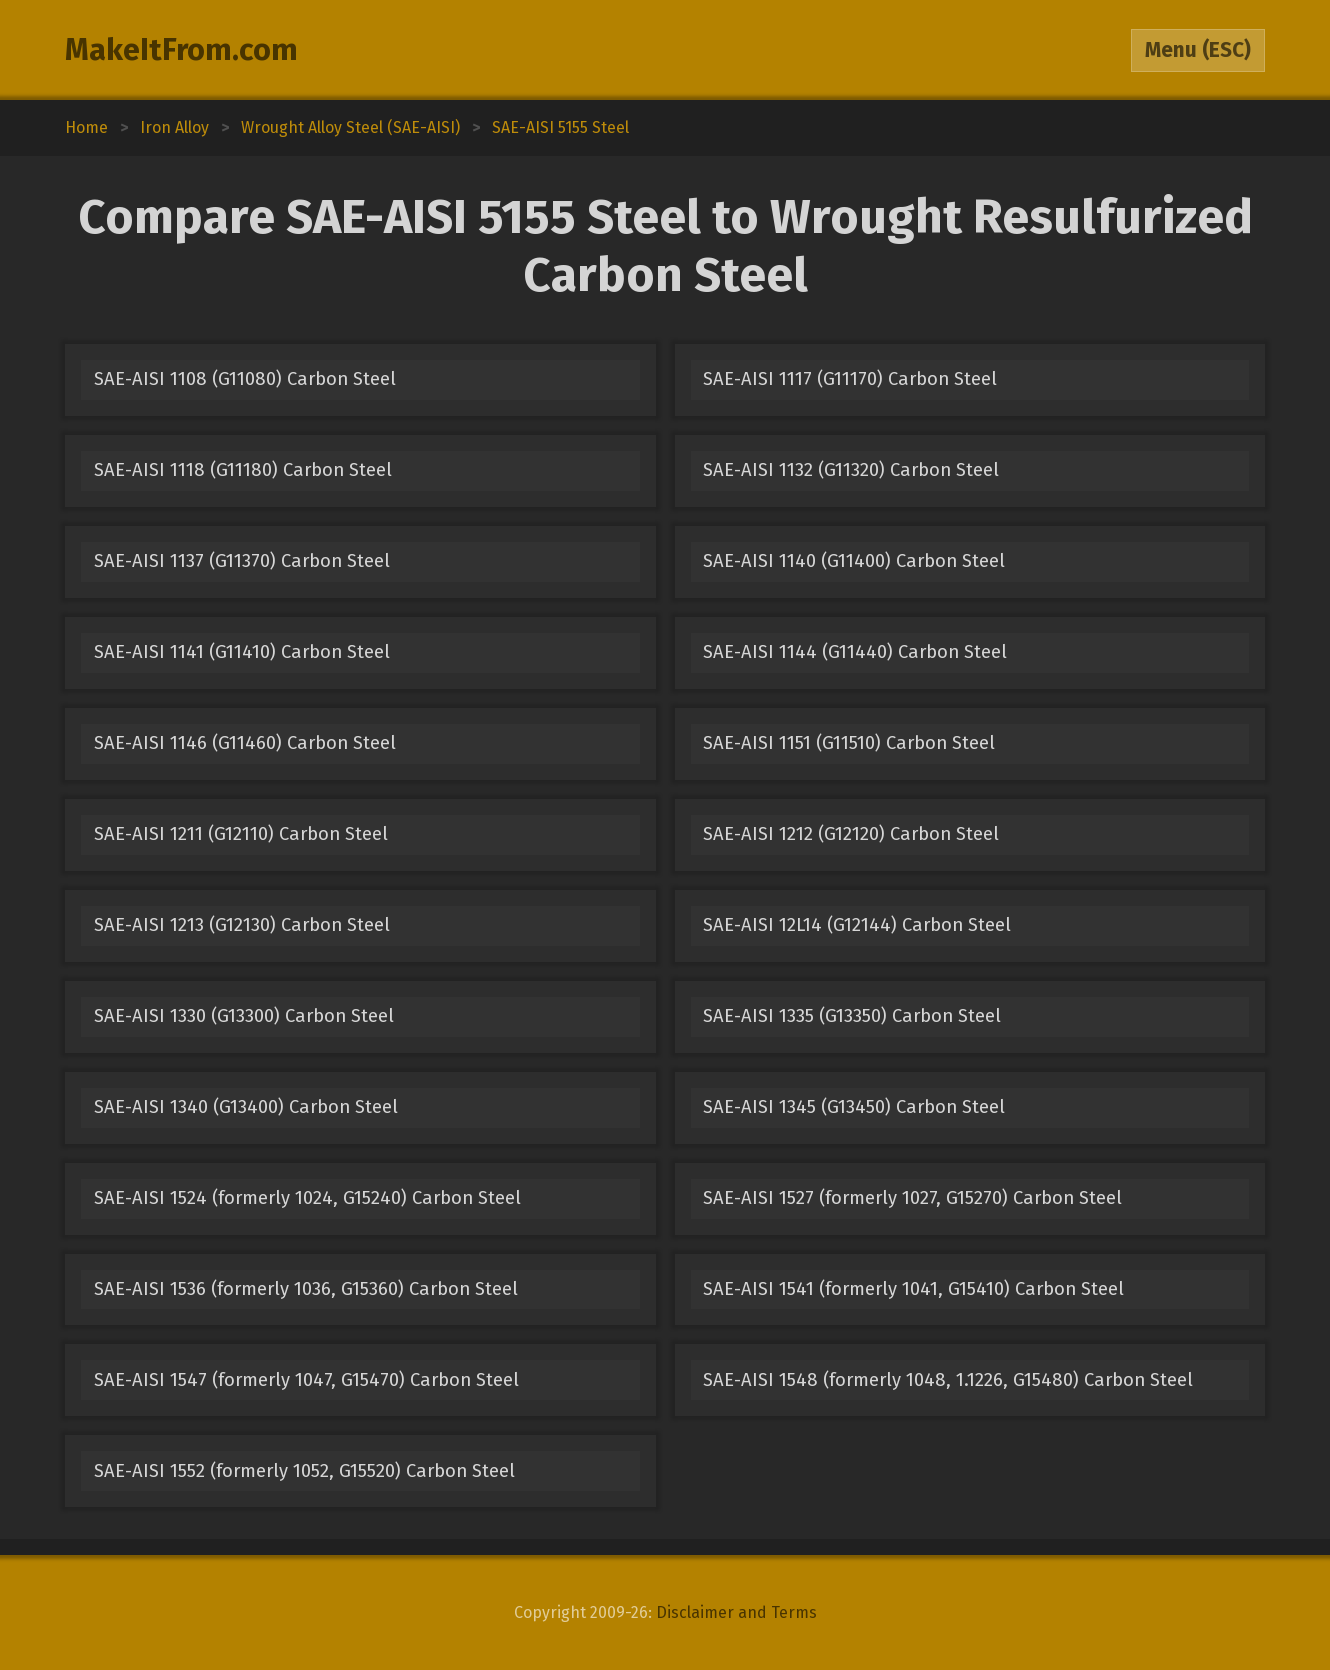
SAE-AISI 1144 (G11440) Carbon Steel (855, 652)
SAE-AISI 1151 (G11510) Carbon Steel (849, 743)
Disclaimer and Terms (736, 1612)
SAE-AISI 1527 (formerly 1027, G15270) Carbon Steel (912, 1198)
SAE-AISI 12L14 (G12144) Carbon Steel (857, 925)
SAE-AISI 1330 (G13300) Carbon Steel (244, 1016)
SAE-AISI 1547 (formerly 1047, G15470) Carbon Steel (306, 1380)
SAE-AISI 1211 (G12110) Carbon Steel (241, 834)
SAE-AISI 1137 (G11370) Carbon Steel (242, 561)
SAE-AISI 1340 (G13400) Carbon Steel (246, 1107)
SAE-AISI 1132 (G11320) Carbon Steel (851, 470)
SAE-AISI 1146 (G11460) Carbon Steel (245, 743)
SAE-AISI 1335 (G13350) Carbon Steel (852, 1016)
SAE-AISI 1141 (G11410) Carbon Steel (242, 652)
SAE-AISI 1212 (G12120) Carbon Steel (851, 834)
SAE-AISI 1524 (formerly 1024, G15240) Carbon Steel (307, 1198)
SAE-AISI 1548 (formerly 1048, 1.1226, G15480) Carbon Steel (948, 1380)
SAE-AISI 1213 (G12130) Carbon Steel (242, 925)
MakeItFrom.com (181, 50)
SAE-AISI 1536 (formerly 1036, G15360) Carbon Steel (306, 1289)
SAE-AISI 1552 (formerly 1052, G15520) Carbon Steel (304, 1471)
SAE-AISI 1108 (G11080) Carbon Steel (245, 379)
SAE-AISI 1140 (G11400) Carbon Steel (854, 561)
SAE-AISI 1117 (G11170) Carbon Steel (850, 379)
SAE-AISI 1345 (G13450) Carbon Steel (854, 1107)
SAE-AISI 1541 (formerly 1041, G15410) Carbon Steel (913, 1289)
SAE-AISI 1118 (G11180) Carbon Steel (243, 470)
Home (86, 127)
